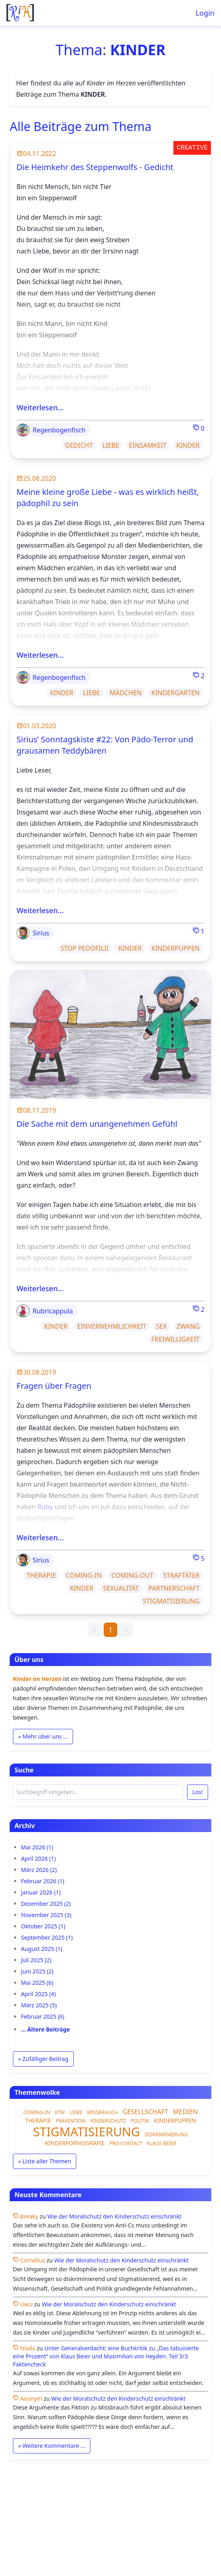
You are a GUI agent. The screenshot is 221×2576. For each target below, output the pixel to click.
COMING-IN (84, 1575)
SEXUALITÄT (120, 1588)
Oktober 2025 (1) (43, 1926)
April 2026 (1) (38, 1858)
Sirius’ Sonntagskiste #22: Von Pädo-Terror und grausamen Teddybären (105, 745)
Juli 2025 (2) (36, 1960)
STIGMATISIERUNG (171, 1601)
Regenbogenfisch (51, 430)
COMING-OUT (132, 1575)
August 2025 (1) (41, 1949)
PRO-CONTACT (125, 2143)
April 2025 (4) (38, 1994)
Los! (197, 1792)
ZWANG (188, 1326)
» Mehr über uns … (43, 1736)
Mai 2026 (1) (37, 1847)
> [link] (126, 1630)
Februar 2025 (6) (43, 2016)
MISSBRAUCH (102, 2112)
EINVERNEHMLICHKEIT (111, 1326)
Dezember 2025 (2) (46, 1903)
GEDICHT (79, 445)
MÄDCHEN (126, 692)
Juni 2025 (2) (37, 1971)
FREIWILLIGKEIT (175, 1339)
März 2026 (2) (39, 1870)
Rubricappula (45, 1311)
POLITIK (140, 2120)
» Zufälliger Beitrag (43, 2059)
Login (205, 13)
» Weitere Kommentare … (51, 2445)
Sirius (33, 933)
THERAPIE (41, 1575)
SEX (161, 1326)
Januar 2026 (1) (40, 1892)
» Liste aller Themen (44, 2161)
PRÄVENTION (70, 2120)
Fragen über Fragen (54, 1385)
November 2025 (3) (46, 1915)
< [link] (95, 1630)
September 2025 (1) (47, 1937)
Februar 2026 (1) (43, 1881)
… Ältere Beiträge (45, 2029)
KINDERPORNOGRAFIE (74, 2143)
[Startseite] (20, 12)
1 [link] (110, 1630)
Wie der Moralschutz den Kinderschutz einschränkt (114, 2216)
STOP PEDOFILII (84, 948)
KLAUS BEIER (161, 2143)
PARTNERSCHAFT (174, 1588)
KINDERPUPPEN (175, 948)
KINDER (188, 445)
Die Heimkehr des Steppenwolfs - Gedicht (95, 167)
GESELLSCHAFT (145, 2111)
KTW (60, 2112)
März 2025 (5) (39, 2005)
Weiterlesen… (40, 407)
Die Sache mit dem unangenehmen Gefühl (97, 1123)
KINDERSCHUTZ (108, 2120)
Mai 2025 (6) (37, 1982)
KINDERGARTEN (175, 692)
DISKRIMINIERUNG (166, 2134)
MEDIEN (185, 2111)
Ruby (45, 1506)
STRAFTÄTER (181, 1575)
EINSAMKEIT (148, 445)
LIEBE (110, 445)
